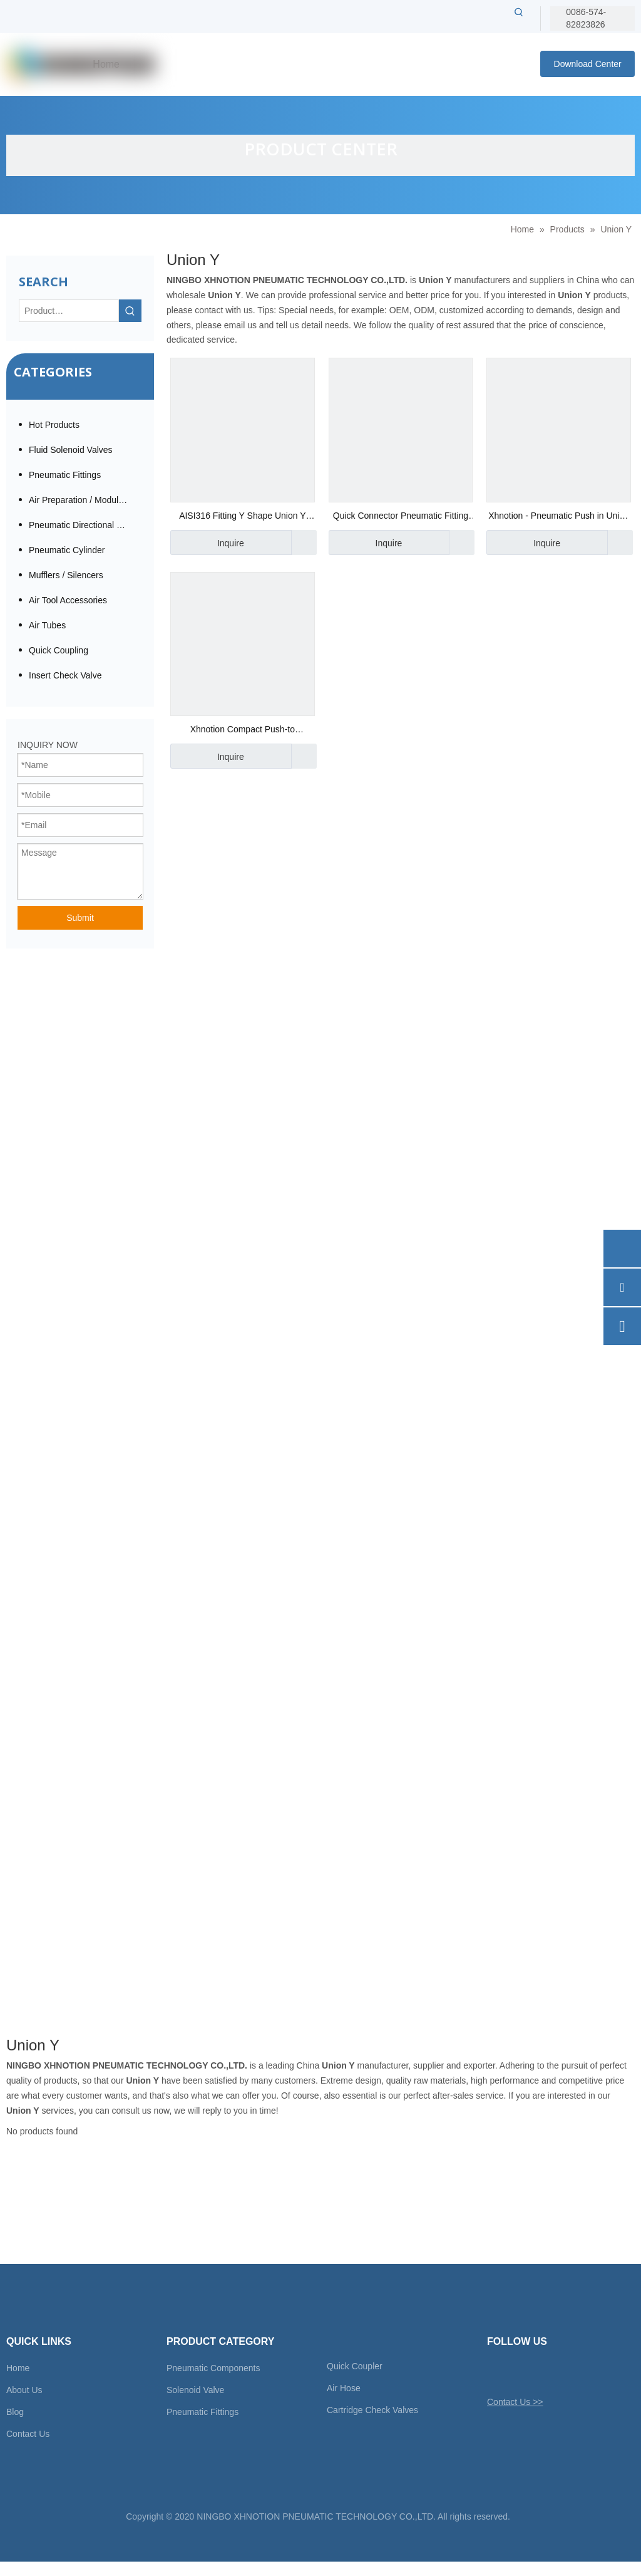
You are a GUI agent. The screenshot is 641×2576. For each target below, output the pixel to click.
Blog (15, 2412)
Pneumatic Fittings (65, 475)
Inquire (207, 542)
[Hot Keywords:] (519, 12)
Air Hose (344, 2388)
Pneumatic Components (213, 2368)
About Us (24, 2390)
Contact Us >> (515, 2402)
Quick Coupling (58, 650)
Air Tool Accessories (68, 600)
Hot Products (54, 425)
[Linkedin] (539, 2372)
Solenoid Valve (195, 2390)
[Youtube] (561, 2372)
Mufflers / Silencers (66, 575)
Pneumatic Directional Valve (83, 525)
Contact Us (27, 2434)
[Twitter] (495, 2372)
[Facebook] (517, 2372)
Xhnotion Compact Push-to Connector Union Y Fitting (242, 730)
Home (17, 2368)
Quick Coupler (354, 2366)
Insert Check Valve (65, 675)
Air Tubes (47, 625)
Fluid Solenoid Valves (71, 450)
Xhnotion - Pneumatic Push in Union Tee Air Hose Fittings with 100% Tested (558, 517)
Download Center (588, 64)
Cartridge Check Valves (372, 2410)
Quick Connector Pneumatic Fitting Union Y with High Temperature (400, 517)
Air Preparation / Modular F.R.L (85, 500)
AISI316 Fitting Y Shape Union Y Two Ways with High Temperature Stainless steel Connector (242, 517)
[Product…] (69, 310)
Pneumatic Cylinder (67, 550)
